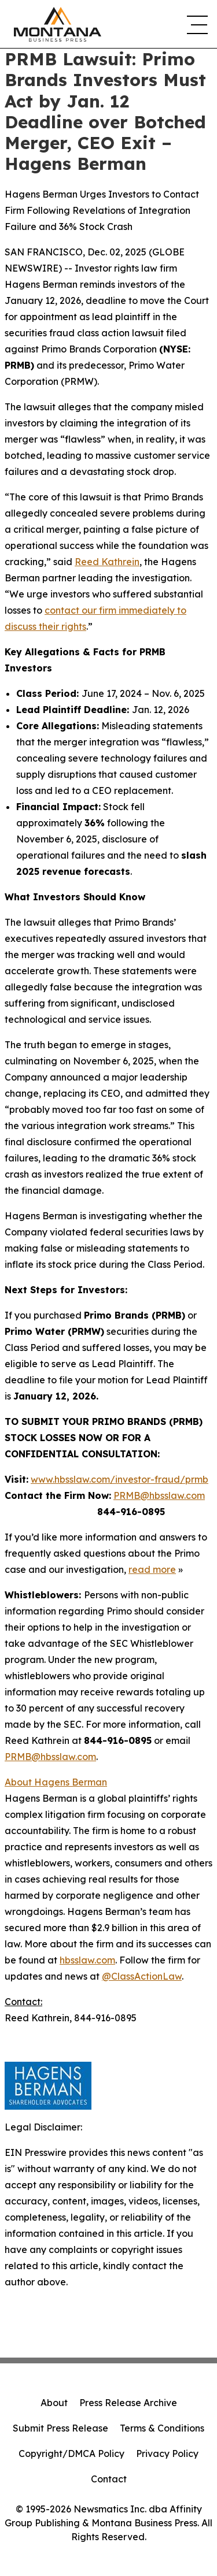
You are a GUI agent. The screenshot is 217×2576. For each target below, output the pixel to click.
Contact (109, 2479)
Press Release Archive (128, 2402)
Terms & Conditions (162, 2428)
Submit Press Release (60, 2428)
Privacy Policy (167, 2453)
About (54, 2402)
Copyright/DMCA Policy (71, 2453)
